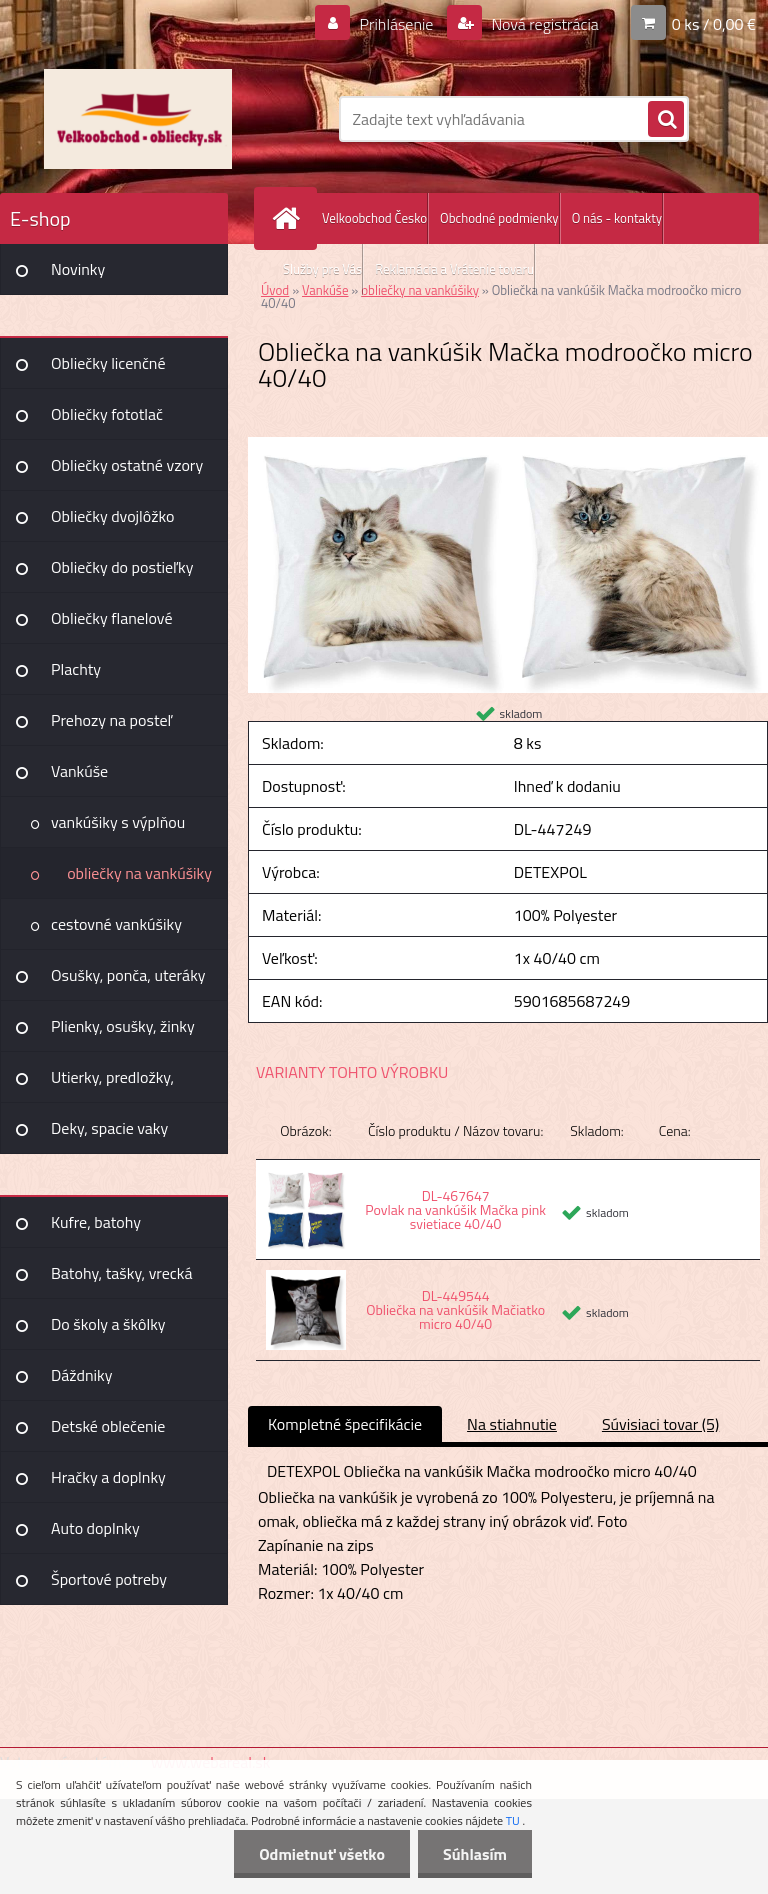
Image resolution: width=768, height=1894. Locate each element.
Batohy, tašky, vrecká (121, 1273)
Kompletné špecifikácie (345, 1424)
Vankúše (79, 771)
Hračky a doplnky (108, 1477)
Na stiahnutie (512, 1424)
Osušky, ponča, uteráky (128, 975)
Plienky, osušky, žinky (123, 1026)
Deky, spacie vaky (109, 1128)
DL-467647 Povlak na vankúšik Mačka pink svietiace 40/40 (455, 1209)
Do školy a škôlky (108, 1324)
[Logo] (137, 119)
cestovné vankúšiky (116, 924)
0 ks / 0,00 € (714, 24)
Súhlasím (475, 1854)
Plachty (76, 669)
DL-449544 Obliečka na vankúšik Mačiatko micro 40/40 (455, 1309)
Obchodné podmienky (499, 218)
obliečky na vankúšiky (139, 873)
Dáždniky (82, 1375)
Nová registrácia (543, 24)
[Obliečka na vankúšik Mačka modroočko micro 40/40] (508, 445)
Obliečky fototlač (107, 414)
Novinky (78, 269)
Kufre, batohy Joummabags (96, 1229)
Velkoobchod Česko (374, 218)
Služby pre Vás (322, 269)
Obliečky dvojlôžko (112, 516)
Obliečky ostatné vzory (127, 465)
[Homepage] (290, 218)
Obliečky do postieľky (122, 567)
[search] (666, 120)
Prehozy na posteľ (111, 720)
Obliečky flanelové (111, 618)
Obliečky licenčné (108, 363)
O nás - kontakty (617, 218)
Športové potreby (109, 1579)
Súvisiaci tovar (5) (660, 1424)
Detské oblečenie (108, 1426)
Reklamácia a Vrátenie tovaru (454, 269)
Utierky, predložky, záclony (112, 1084)
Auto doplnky (95, 1528)
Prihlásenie (396, 24)
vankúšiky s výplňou (118, 822)
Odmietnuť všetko (322, 1854)
